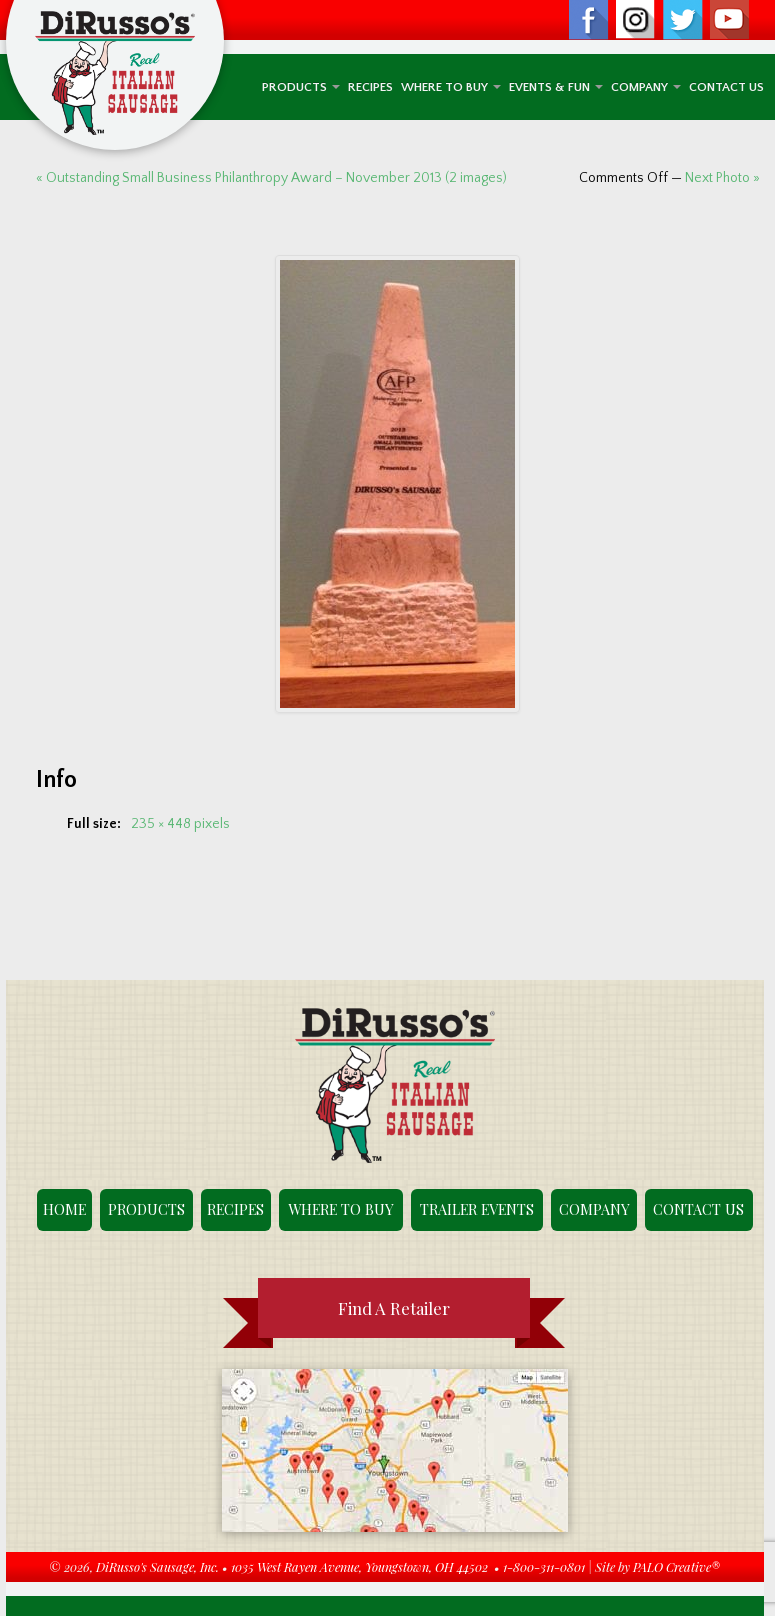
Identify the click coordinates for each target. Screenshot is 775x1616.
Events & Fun (556, 87)
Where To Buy (451, 87)
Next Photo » (722, 178)
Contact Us (726, 87)
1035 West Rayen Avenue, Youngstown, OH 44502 (359, 1566)
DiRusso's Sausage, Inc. (157, 1566)
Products (301, 87)
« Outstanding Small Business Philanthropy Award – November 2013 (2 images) (271, 178)
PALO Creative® (676, 1566)
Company (646, 87)
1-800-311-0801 (544, 1566)
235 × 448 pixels (180, 824)
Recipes (370, 87)
